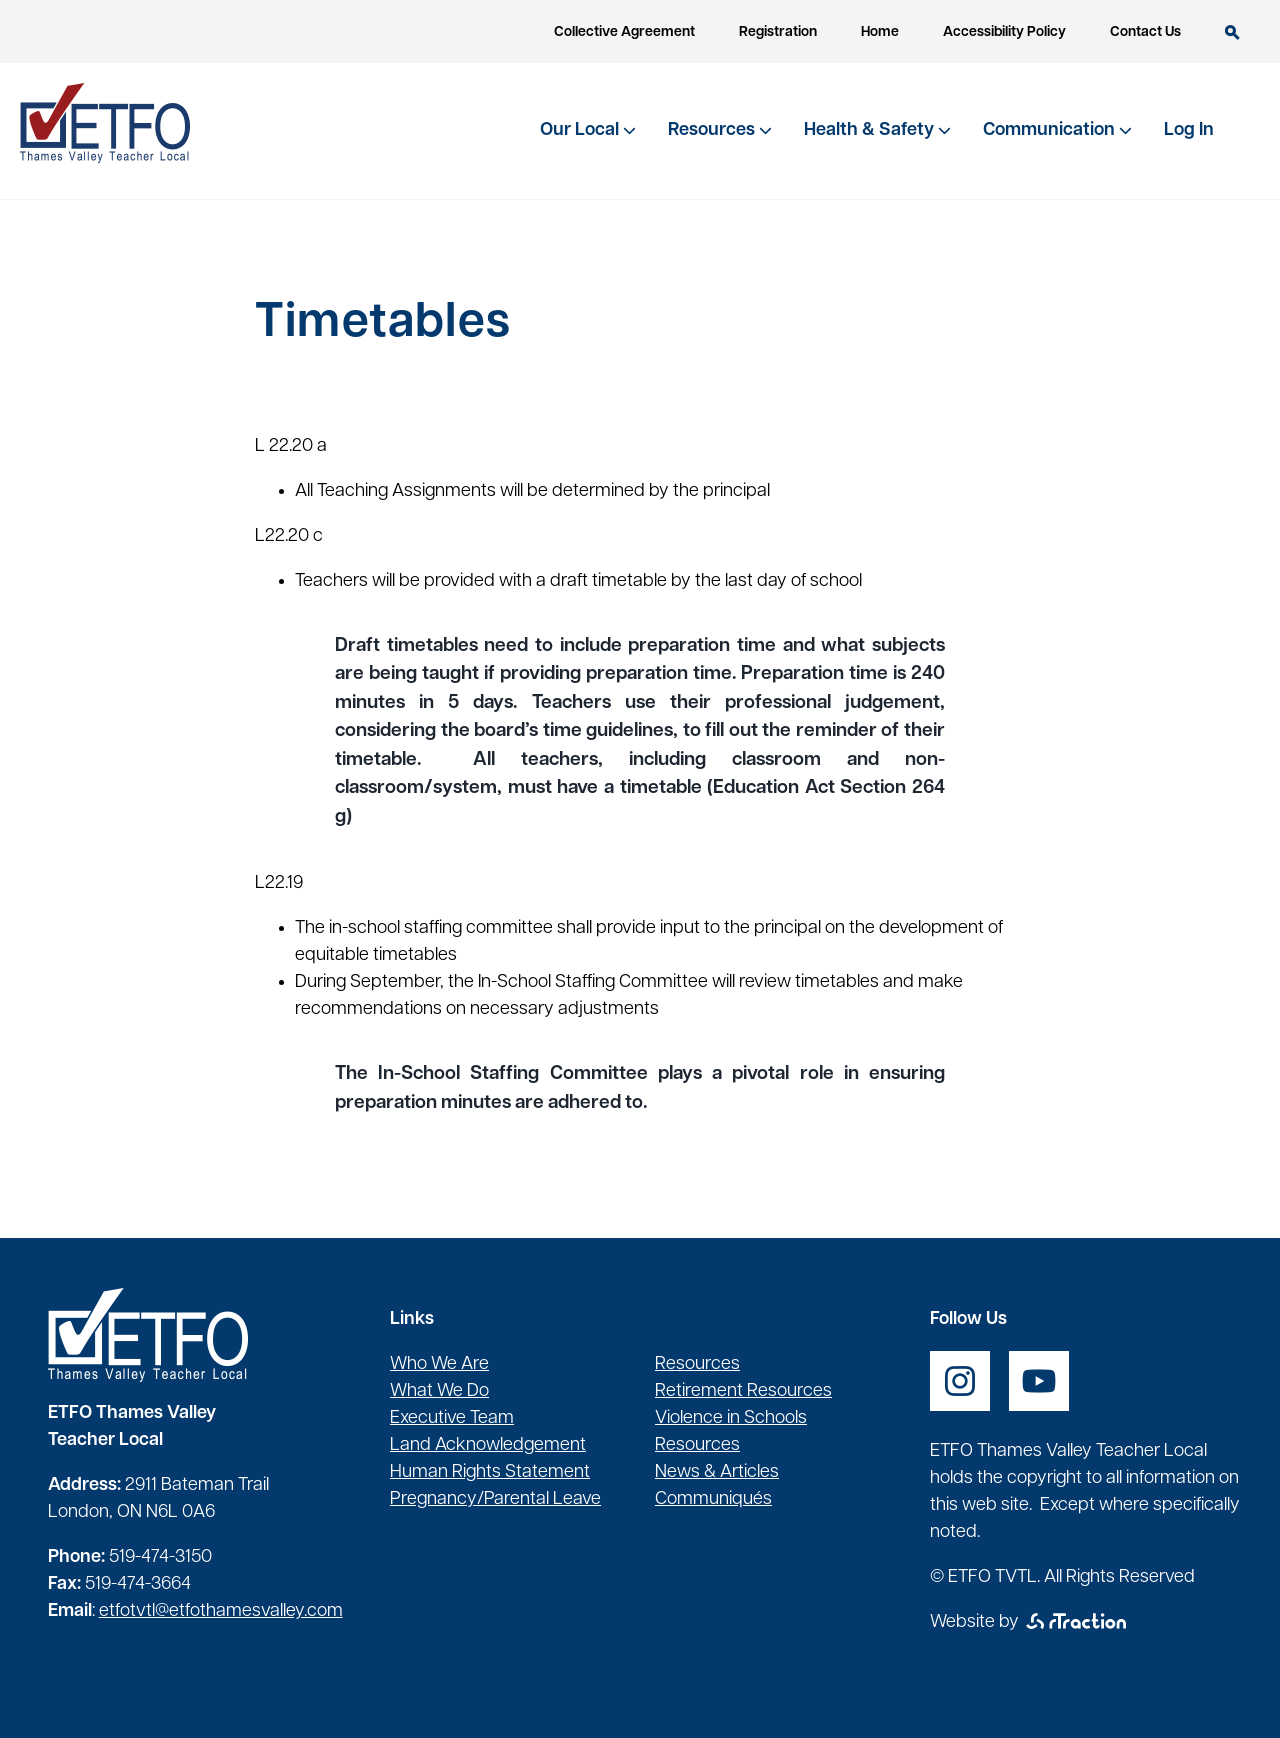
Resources (713, 130)
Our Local (581, 130)
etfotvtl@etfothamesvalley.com (221, 1611)
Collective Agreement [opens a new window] (624, 32)
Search (1232, 32)
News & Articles (717, 1472)
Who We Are (439, 1364)
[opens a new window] (960, 1381)
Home (880, 32)
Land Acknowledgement (488, 1445)
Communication (1051, 130)
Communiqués (713, 1499)
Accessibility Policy (1004, 32)
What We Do (439, 1391)
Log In (1189, 130)
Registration (778, 32)
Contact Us (1145, 32)
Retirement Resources (743, 1391)
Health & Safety (871, 130)
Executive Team (452, 1418)
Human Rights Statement (490, 1472)
